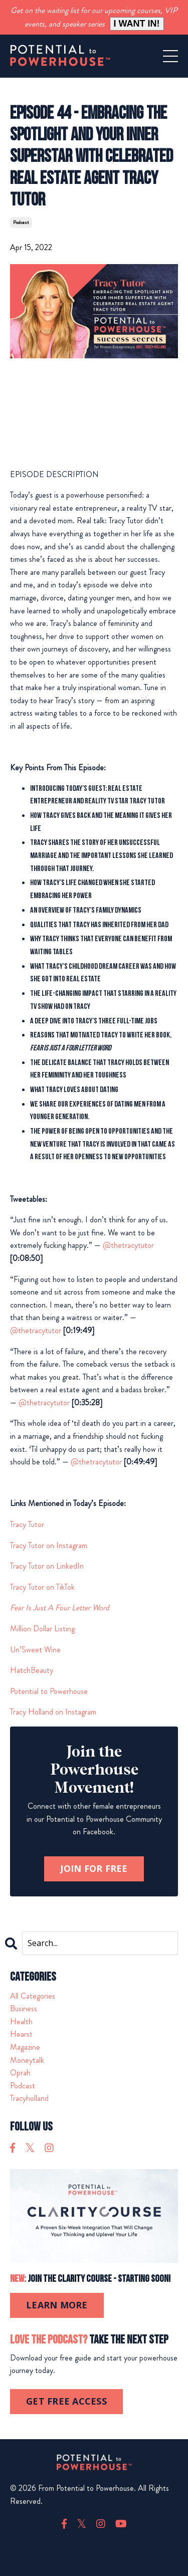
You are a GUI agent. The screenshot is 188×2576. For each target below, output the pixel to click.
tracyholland (29, 2098)
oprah (20, 2072)
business (23, 2008)
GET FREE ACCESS (66, 2401)
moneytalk (27, 2060)
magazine (25, 2047)
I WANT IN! (137, 24)
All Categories (32, 1996)
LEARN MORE (57, 2305)
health (21, 2021)
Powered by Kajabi (94, 2560)
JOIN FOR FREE (93, 1868)
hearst (21, 2034)
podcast (21, 222)
